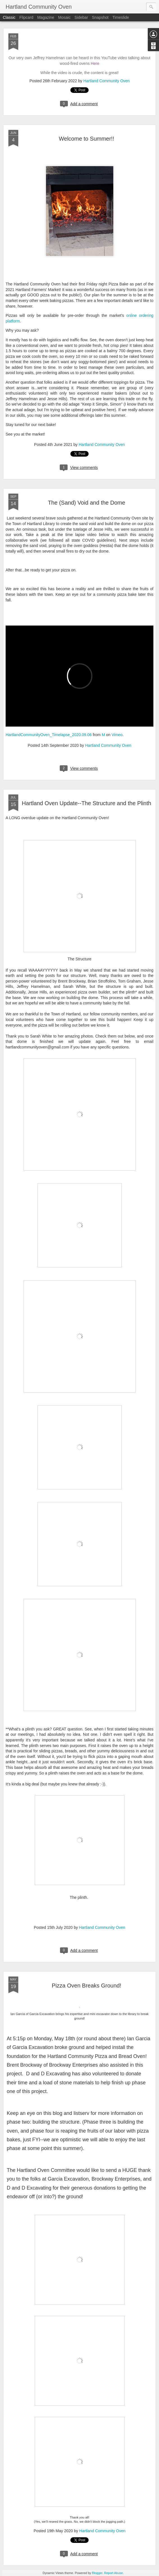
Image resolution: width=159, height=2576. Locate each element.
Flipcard (26, 17)
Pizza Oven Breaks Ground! (86, 1985)
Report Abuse (113, 2573)
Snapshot (100, 17)
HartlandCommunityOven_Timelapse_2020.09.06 (49, 734)
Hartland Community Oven (106, 81)
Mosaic (64, 17)
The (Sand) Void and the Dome (86, 503)
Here (95, 63)
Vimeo (117, 734)
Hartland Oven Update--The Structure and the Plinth (86, 803)
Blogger (97, 2573)
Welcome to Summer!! (86, 139)
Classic (9, 17)
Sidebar (81, 17)
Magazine (45, 17)
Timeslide (120, 17)
